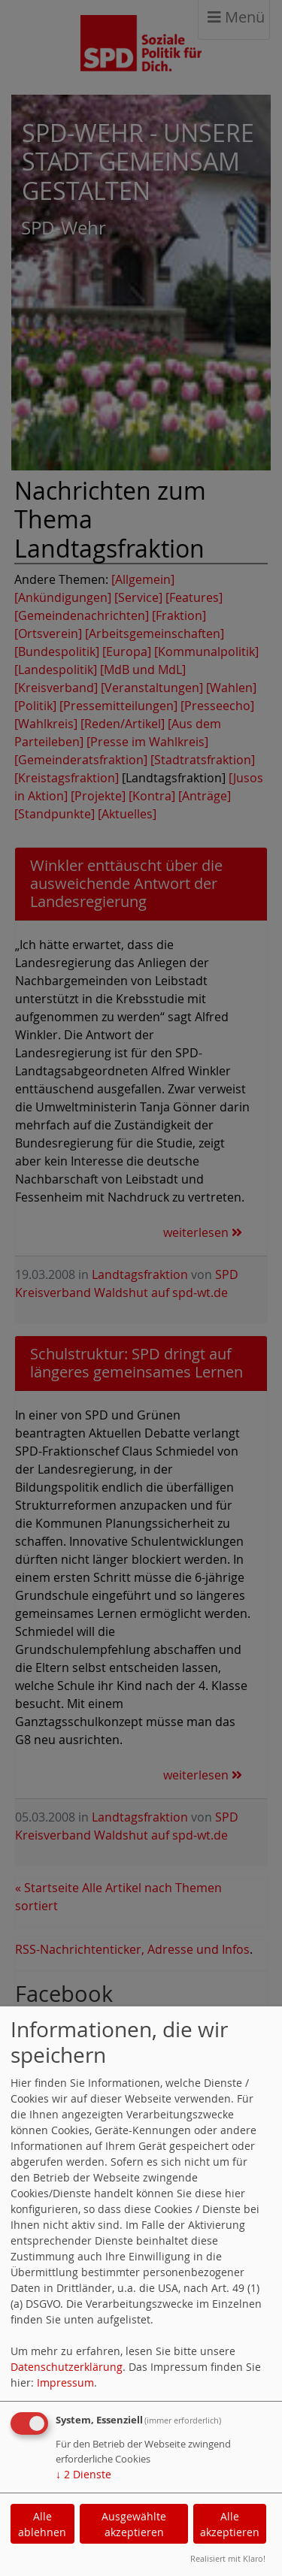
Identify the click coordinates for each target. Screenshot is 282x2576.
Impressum (65, 2382)
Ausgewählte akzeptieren (134, 2524)
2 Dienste (83, 2474)
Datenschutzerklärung (67, 2367)
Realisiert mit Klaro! (227, 2558)
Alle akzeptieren (229, 2524)
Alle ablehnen (42, 2524)
